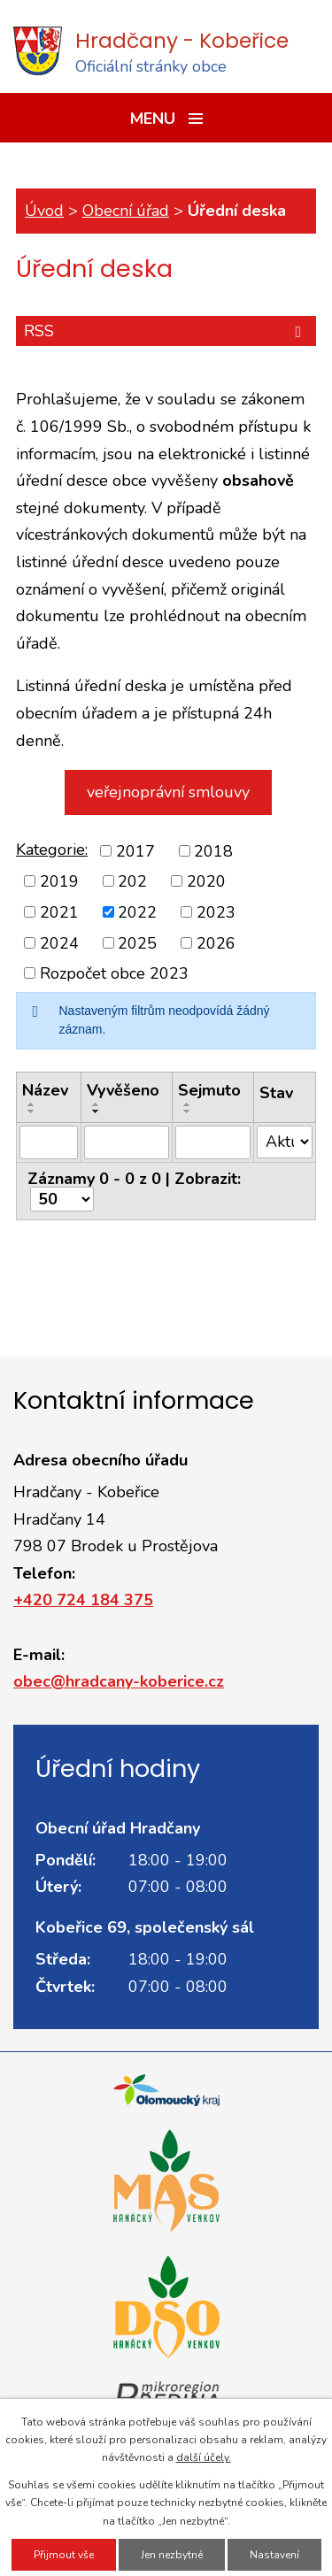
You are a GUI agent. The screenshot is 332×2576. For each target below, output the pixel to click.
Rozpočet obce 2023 (114, 973)
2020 (206, 881)
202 (132, 881)
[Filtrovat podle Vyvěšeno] (126, 1142)
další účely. (203, 2457)
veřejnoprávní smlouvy (168, 792)
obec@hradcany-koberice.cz (118, 1681)
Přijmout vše (64, 2555)
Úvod (44, 210)
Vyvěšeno (123, 1090)
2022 (137, 912)
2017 (135, 850)
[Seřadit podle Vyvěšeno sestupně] (96, 1111)
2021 (59, 912)
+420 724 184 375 (83, 1600)
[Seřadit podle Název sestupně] (32, 1111)
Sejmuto (209, 1090)
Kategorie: (52, 849)
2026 (216, 942)
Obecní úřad (125, 210)
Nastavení (274, 2555)
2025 (137, 942)
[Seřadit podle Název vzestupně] (32, 1104)
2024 (59, 942)
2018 (213, 850)
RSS (166, 331)
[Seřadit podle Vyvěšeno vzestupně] (96, 1104)
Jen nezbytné (172, 2555)
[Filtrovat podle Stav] (285, 1142)
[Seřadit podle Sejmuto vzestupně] (187, 1104)
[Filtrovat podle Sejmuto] (213, 1142)
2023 (216, 912)
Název (45, 1090)
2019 (59, 881)
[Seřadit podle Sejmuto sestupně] (187, 1111)
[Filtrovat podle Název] (48, 1142)
